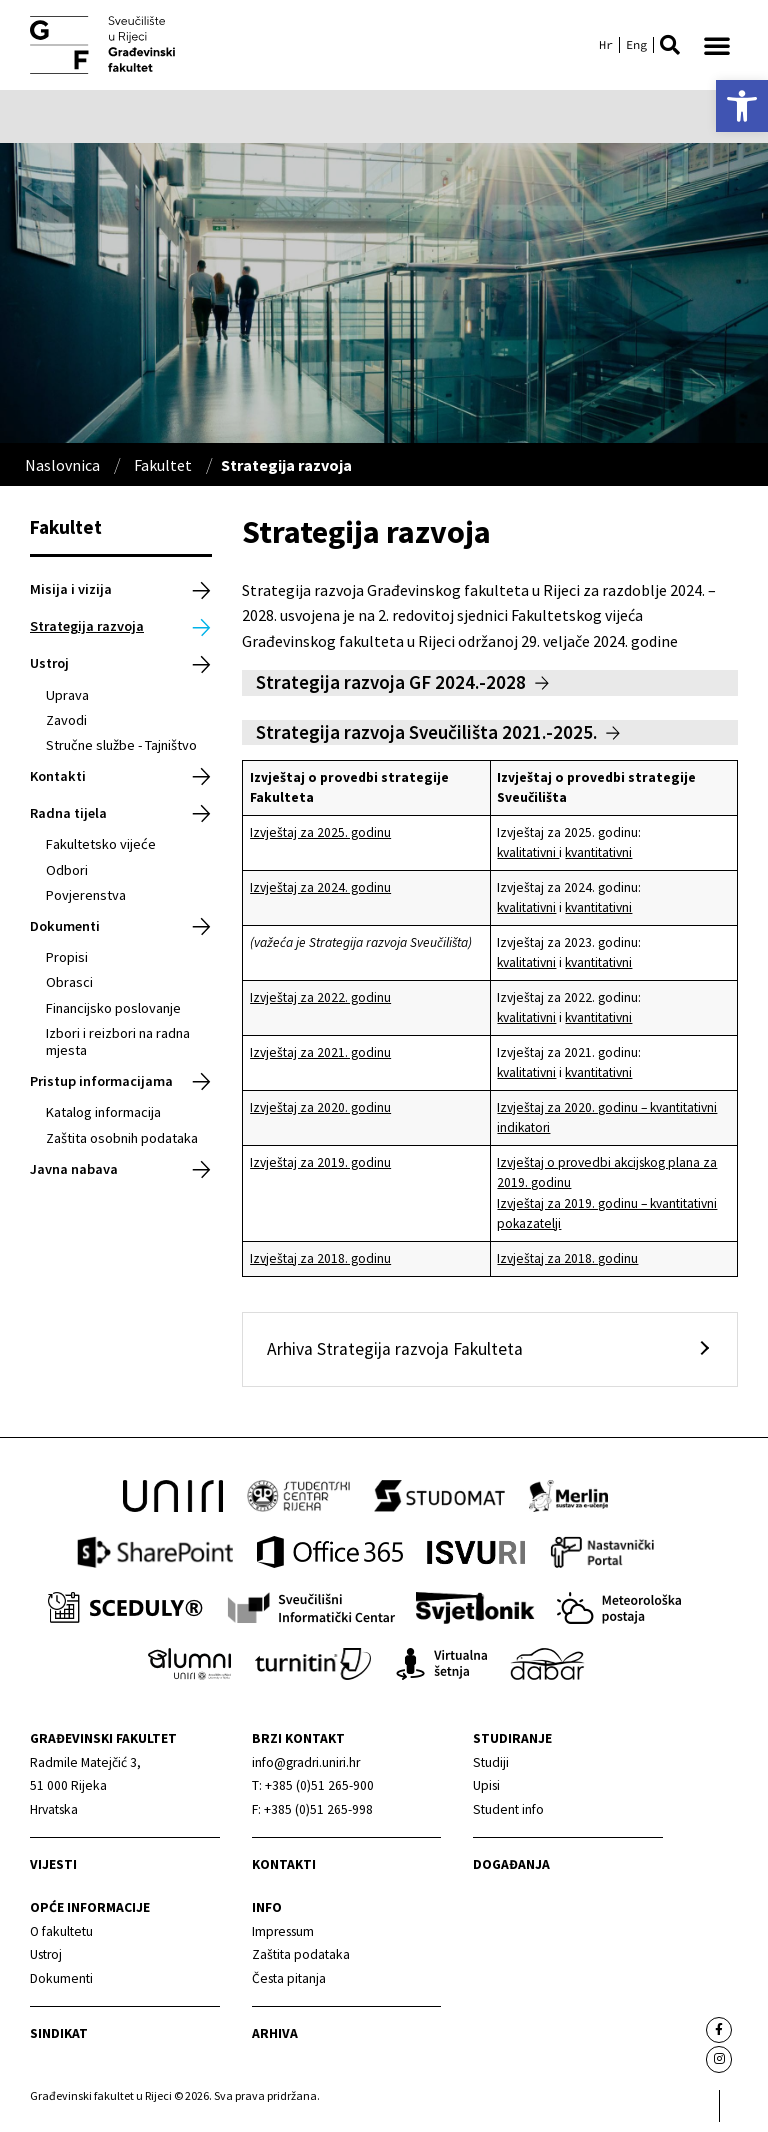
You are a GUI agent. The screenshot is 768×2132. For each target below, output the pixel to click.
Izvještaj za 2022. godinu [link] (320, 997)
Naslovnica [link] (62, 465)
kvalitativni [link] (528, 852)
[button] (670, 45)
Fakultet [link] (163, 465)
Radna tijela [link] (68, 813)
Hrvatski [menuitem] (606, 45)
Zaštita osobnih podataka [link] (122, 1138)
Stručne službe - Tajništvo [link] (121, 745)
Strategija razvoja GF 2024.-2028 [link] (391, 682)
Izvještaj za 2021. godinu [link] (320, 1052)
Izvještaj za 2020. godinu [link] (320, 1107)
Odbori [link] (67, 870)
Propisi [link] (67, 957)
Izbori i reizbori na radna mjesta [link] (118, 1041)
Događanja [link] (511, 1864)
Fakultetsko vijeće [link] (101, 844)
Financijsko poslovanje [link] (113, 1008)
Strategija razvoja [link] (87, 626)
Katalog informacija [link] (103, 1112)
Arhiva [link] (275, 2033)
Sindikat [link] (59, 2033)
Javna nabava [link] (74, 1169)
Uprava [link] (67, 695)
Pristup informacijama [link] (101, 1081)
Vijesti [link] (53, 1864)
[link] (742, 106)
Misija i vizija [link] (71, 589)
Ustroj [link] (49, 663)
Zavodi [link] (66, 720)
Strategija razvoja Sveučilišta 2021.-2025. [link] (426, 732)
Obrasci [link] (69, 982)
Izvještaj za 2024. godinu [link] (320, 887)
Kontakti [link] (58, 776)
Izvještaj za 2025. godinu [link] (320, 832)
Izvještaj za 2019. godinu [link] (320, 1162)
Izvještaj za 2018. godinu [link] (320, 1258)
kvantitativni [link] (598, 852)
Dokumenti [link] (65, 926)
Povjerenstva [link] (86, 895)
